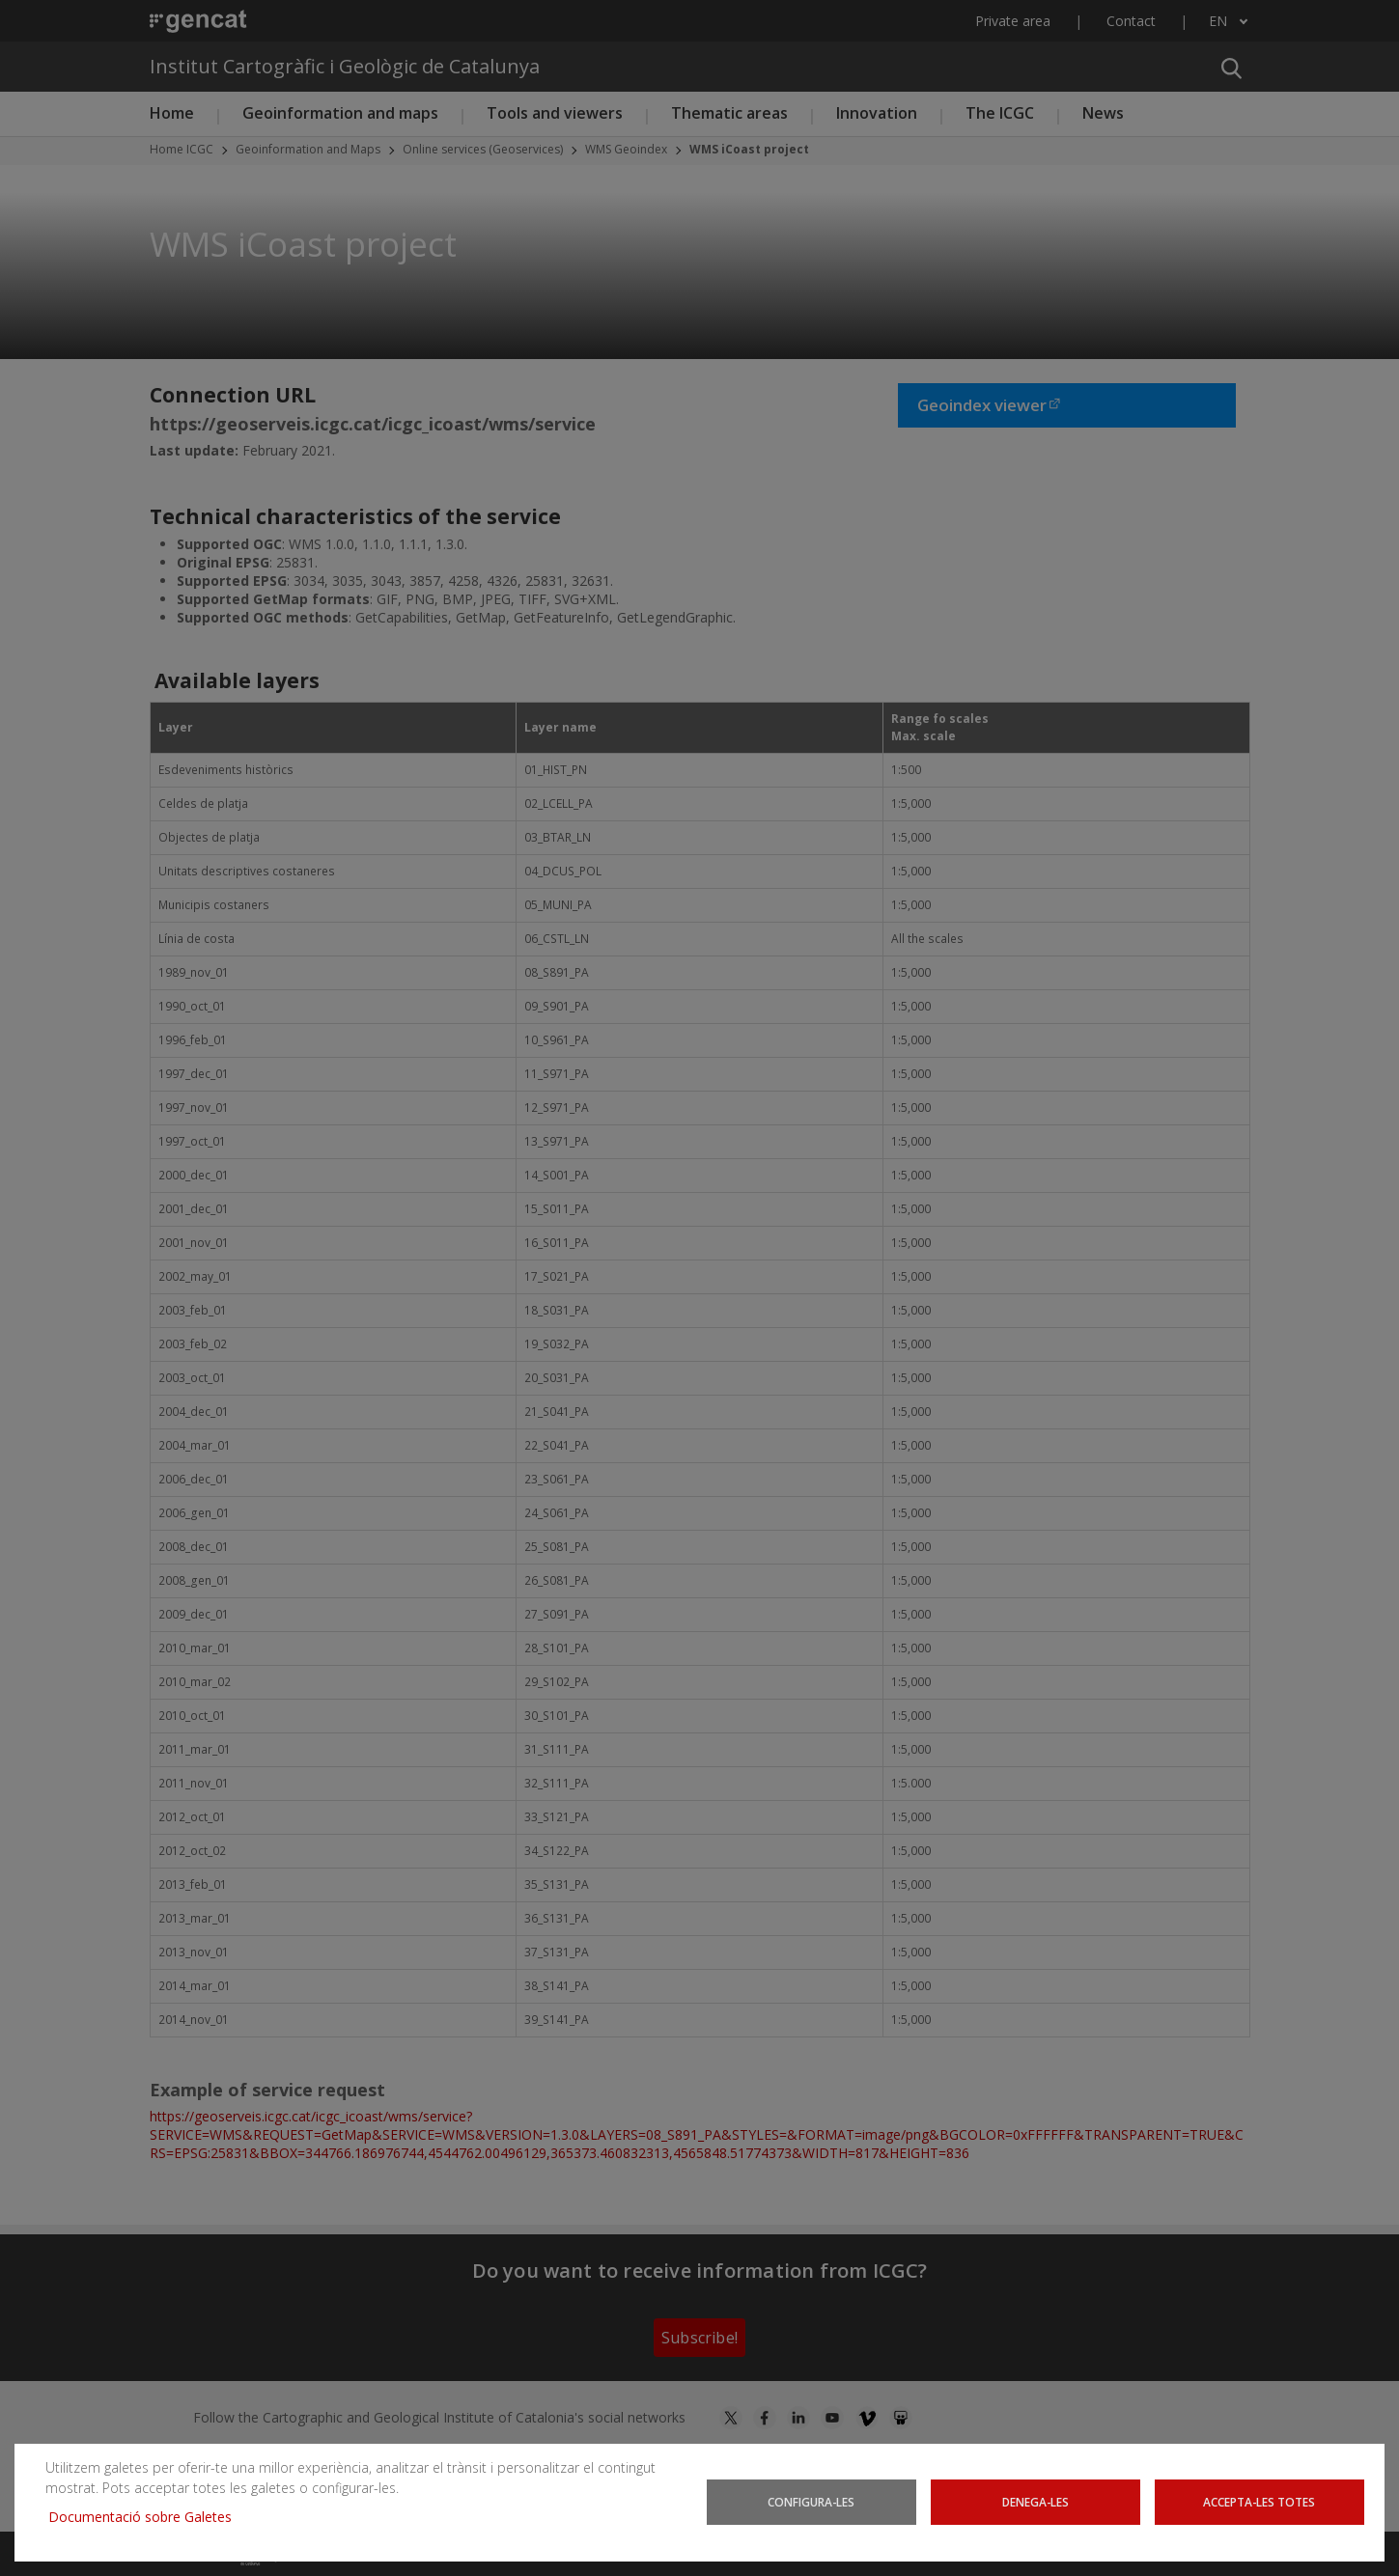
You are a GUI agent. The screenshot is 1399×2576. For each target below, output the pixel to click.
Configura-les (811, 2501)
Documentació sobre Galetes (147, 2516)
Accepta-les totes (1259, 2501)
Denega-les (1035, 2501)
